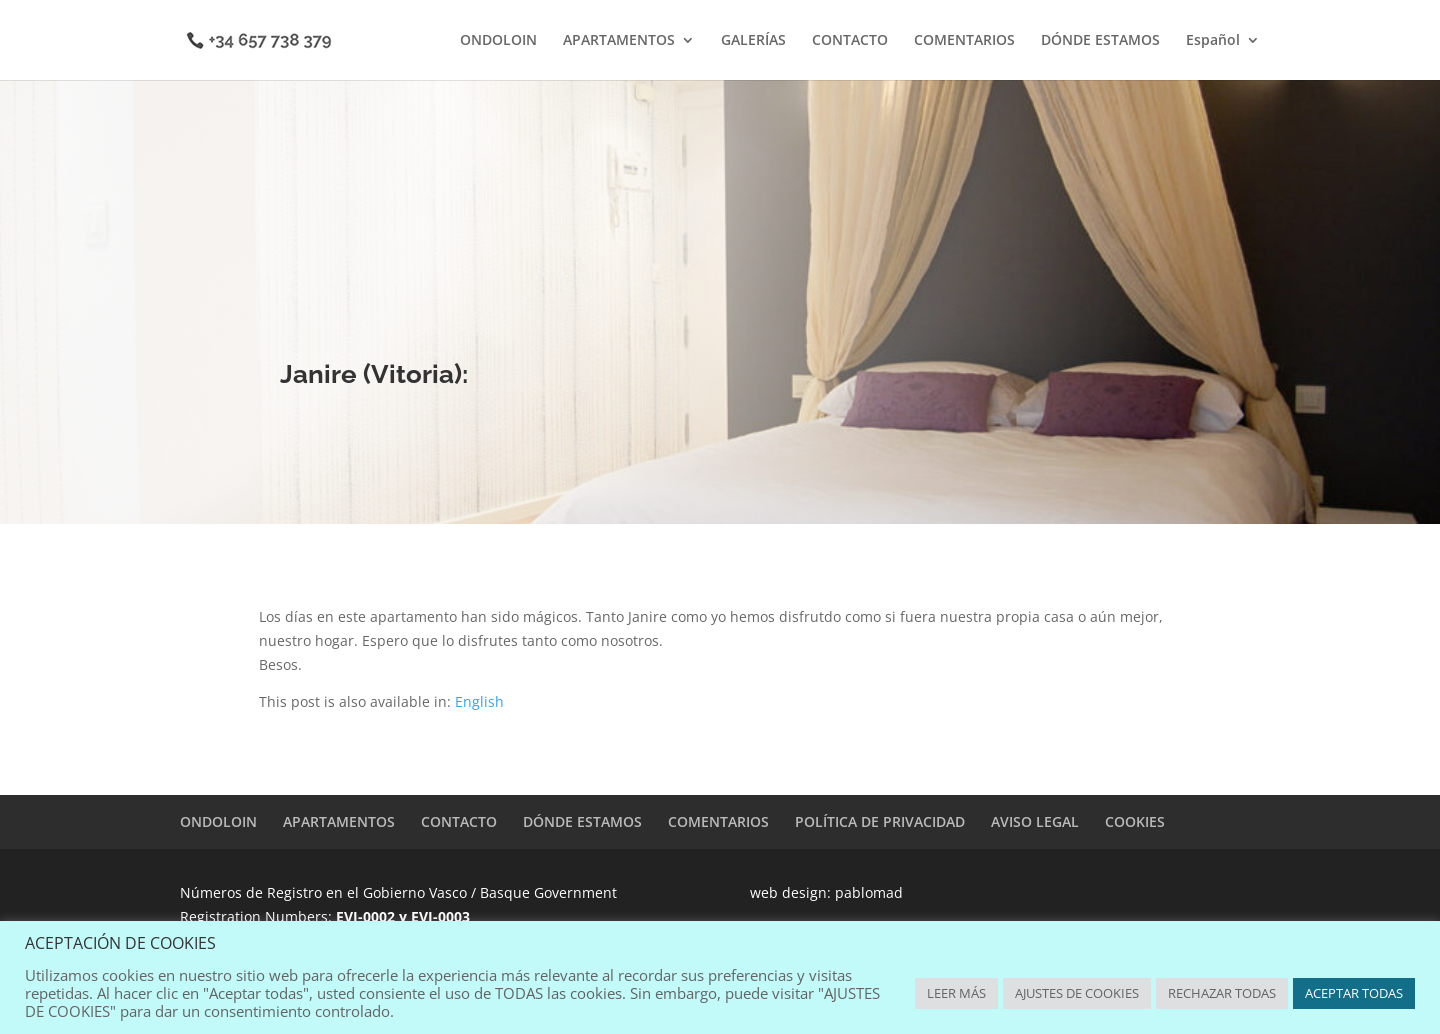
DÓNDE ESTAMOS (1100, 41)
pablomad (869, 892)
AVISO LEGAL (1035, 821)
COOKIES (1135, 821)
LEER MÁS (956, 993)
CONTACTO (850, 41)
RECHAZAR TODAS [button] (1222, 993)
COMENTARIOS (964, 41)
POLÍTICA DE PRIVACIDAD (880, 821)
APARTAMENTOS (619, 41)
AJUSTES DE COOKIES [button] (1077, 993)
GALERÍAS (753, 41)
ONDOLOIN (498, 41)
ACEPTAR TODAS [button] (1354, 993)
